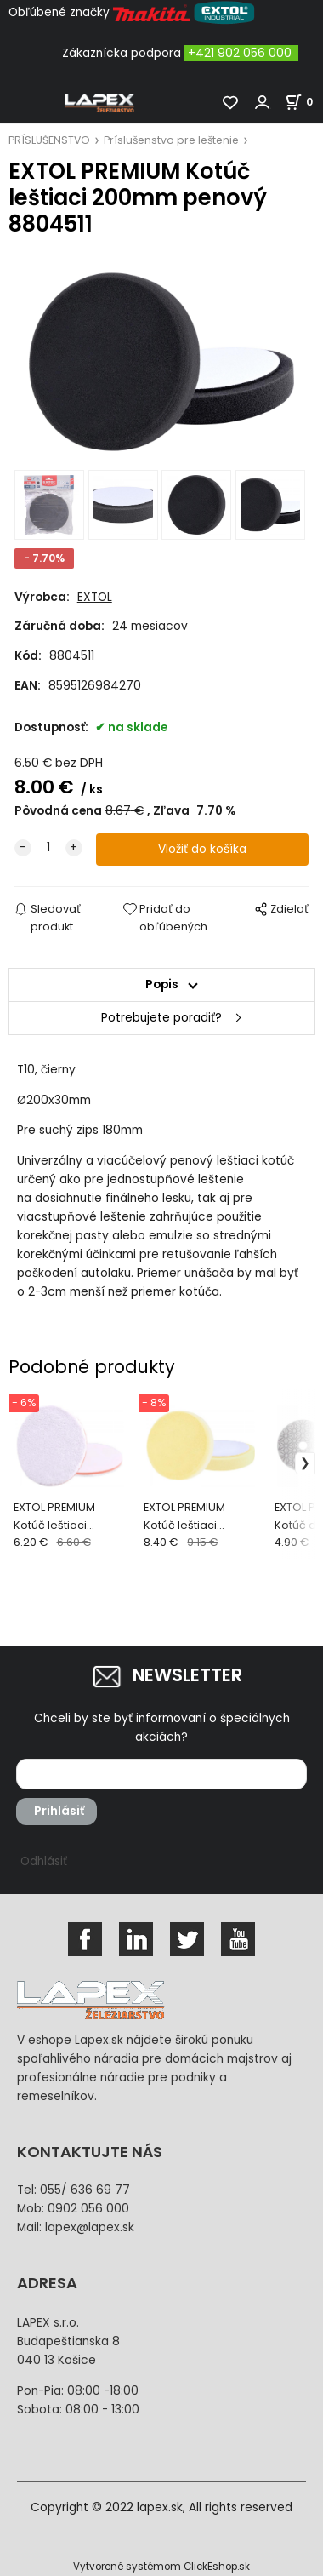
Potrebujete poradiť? (161, 1018)
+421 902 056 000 (240, 53)
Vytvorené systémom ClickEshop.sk (161, 2566)
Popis (161, 984)
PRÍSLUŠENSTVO (49, 140)
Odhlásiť (43, 1861)
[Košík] (304, 101)
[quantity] (48, 848)
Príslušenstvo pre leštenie (171, 140)
